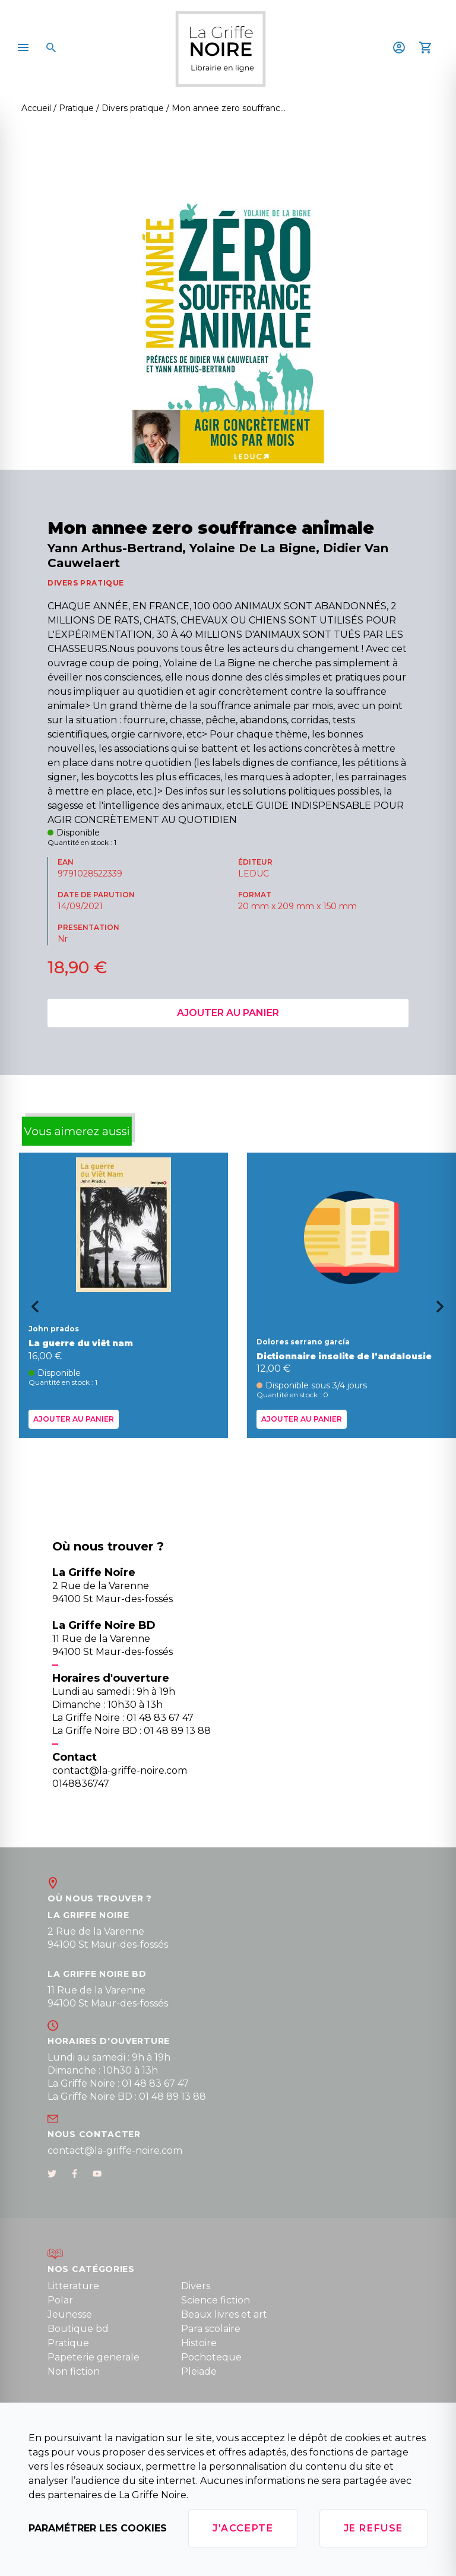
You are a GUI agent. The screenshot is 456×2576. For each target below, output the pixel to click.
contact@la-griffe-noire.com (115, 2150)
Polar (60, 2300)
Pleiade (199, 2371)
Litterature (73, 2286)
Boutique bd (78, 2328)
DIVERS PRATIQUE (86, 582)
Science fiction (215, 2300)
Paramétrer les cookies (97, 2528)
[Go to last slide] (31, 1310)
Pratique (68, 2343)
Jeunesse (70, 2314)
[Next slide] (444, 1310)
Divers (195, 2286)
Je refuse (373, 2528)
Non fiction (74, 2371)
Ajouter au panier (228, 1012)
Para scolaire (210, 2328)
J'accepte (243, 2528)
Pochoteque (211, 2357)
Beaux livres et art (224, 2314)
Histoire (199, 2343)
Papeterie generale (94, 2357)
